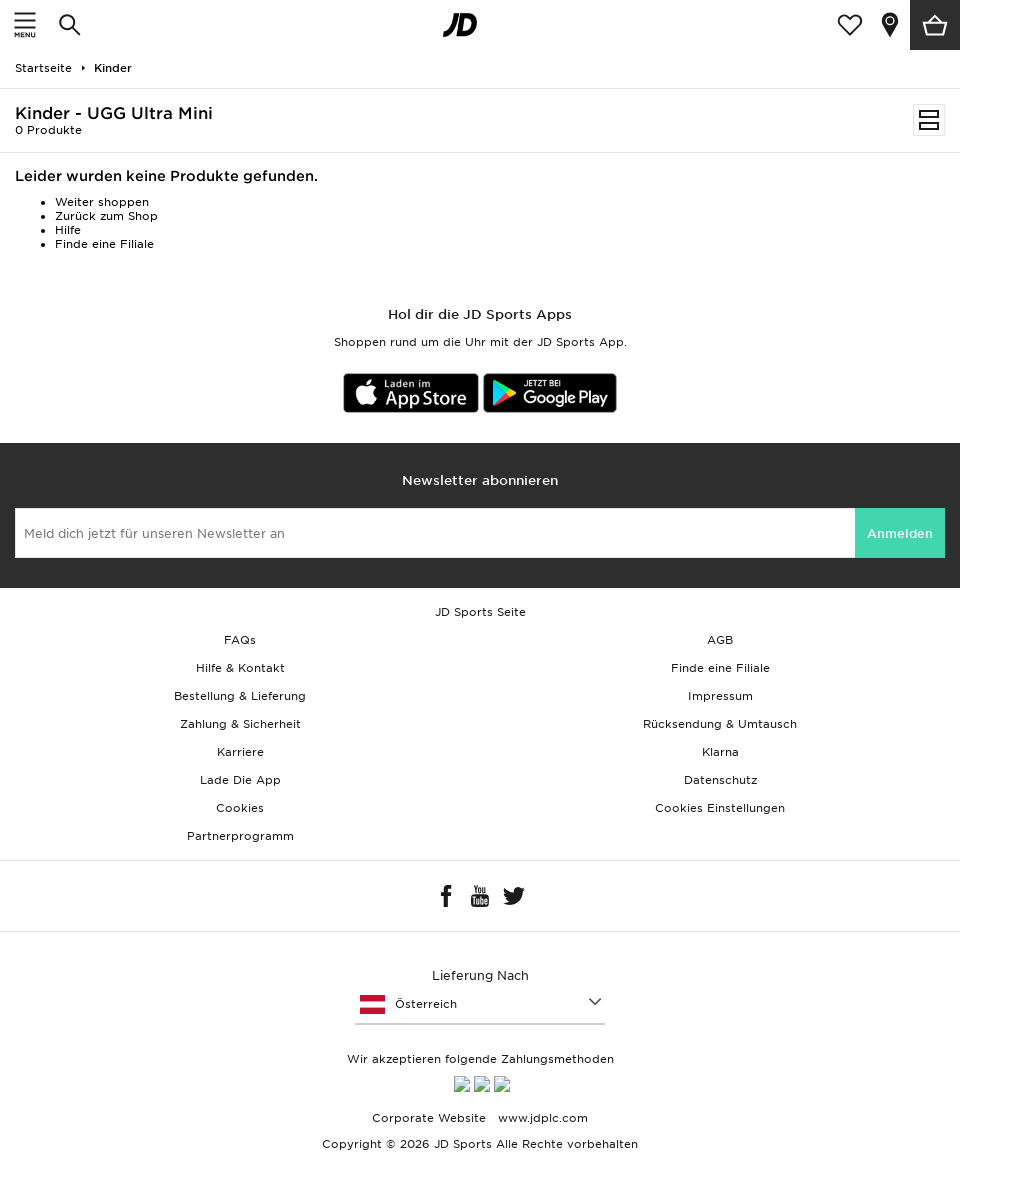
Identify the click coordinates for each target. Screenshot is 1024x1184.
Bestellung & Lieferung (240, 696)
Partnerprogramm (240, 836)
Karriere (240, 752)
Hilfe (68, 230)
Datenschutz (720, 780)
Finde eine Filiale (104, 244)
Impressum (720, 696)
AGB (720, 640)
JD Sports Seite (480, 612)
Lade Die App (240, 780)
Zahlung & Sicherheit (240, 724)
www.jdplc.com (541, 1125)
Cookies (240, 808)
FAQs (240, 640)
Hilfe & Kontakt (240, 668)
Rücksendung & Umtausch (720, 724)
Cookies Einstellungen (720, 808)
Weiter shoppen (102, 202)
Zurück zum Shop (106, 216)
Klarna (720, 752)
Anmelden (900, 533)
